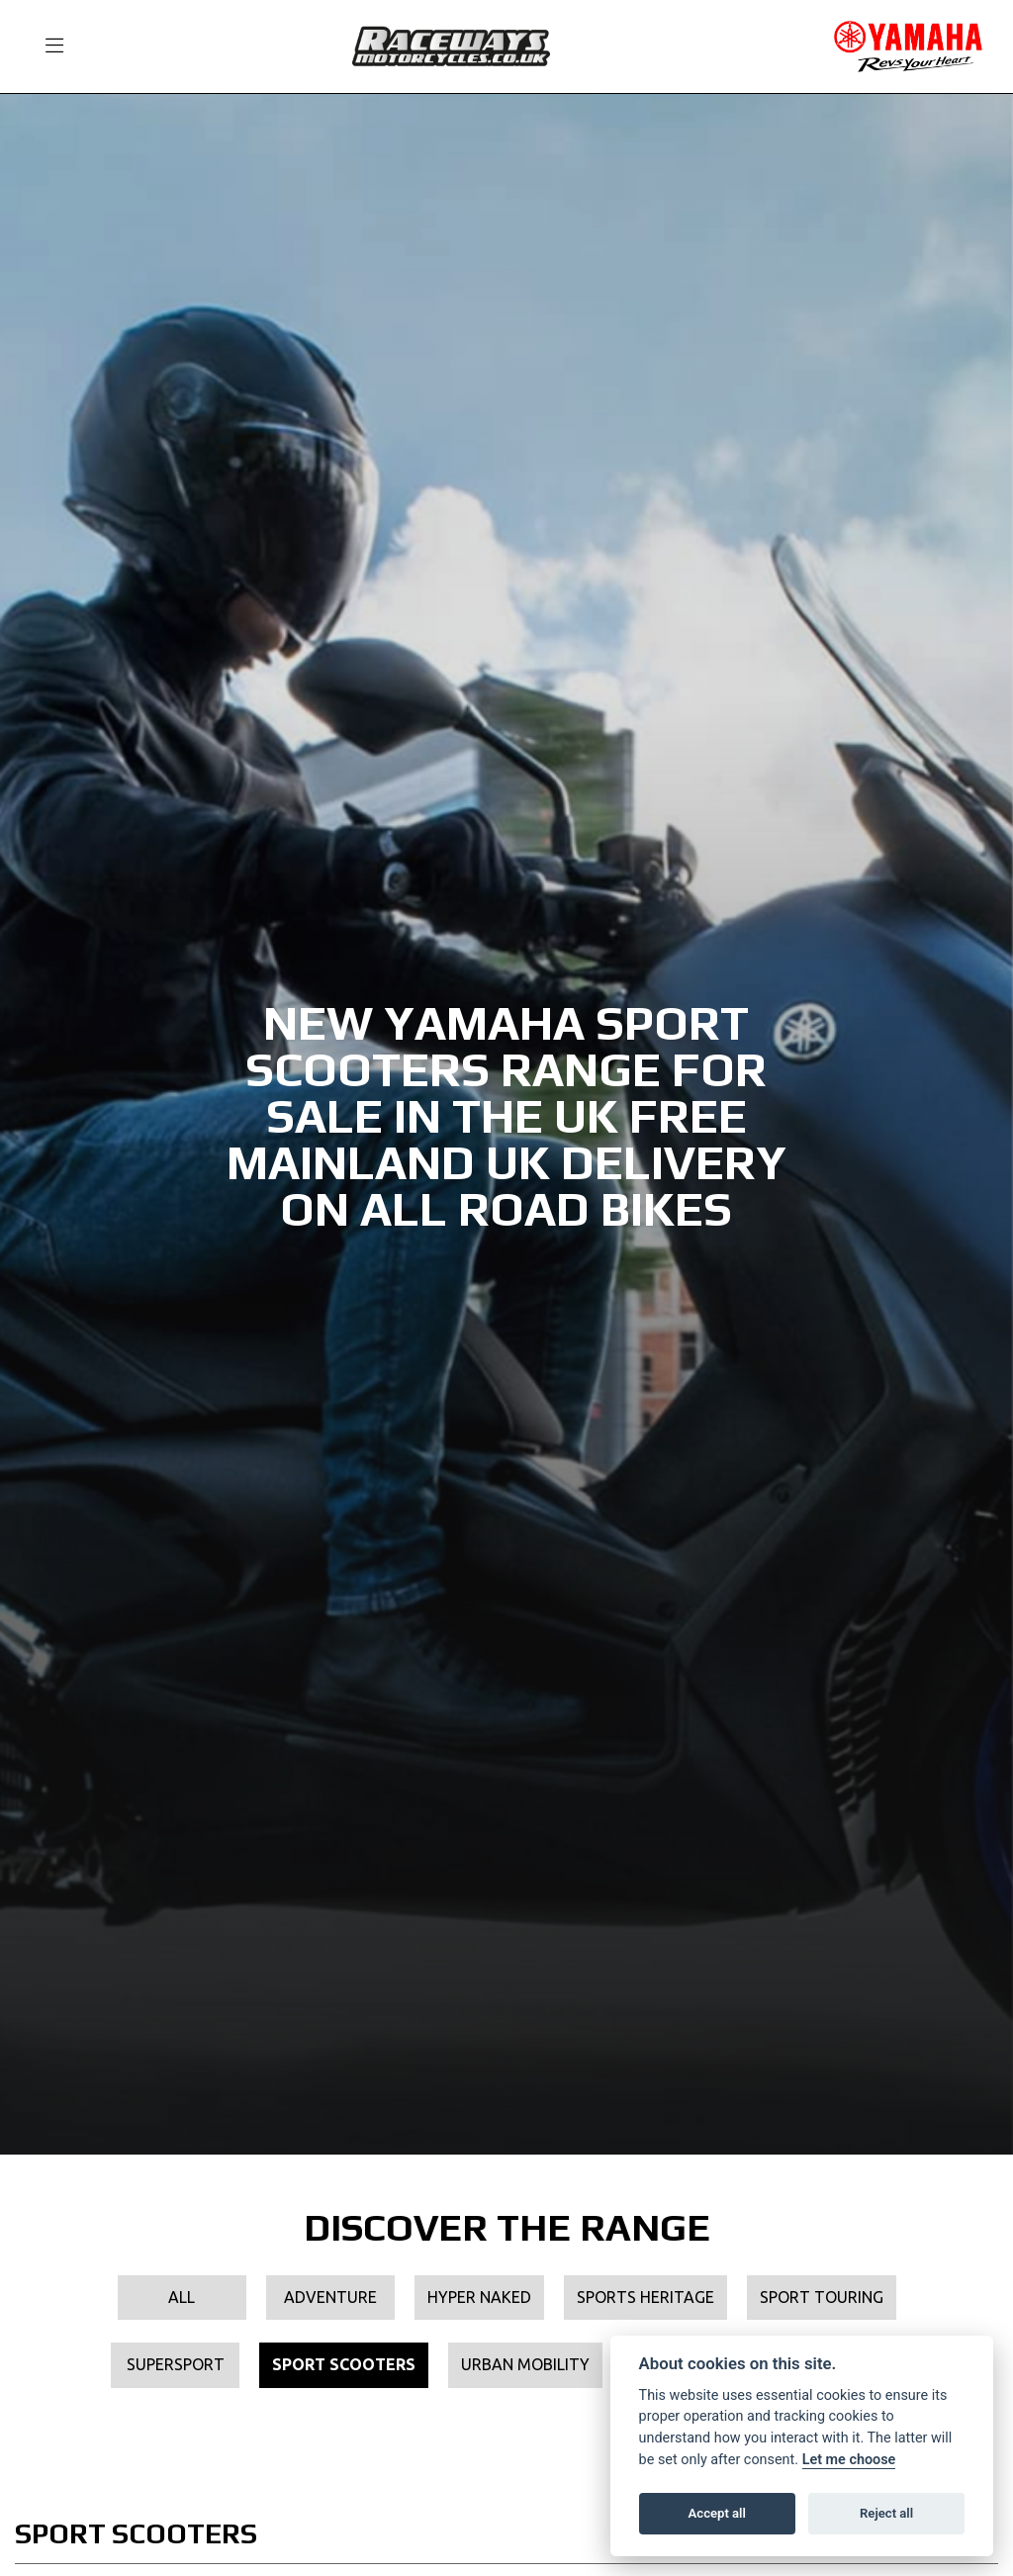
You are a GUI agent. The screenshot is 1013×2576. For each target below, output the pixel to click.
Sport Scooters (343, 2364)
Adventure (330, 2297)
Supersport (176, 2364)
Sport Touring (821, 2297)
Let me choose (849, 2459)
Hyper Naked (479, 2297)
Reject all (886, 2513)
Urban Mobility (525, 2364)
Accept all (717, 2513)
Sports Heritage (645, 2297)
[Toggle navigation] (45, 46)
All (181, 2297)
